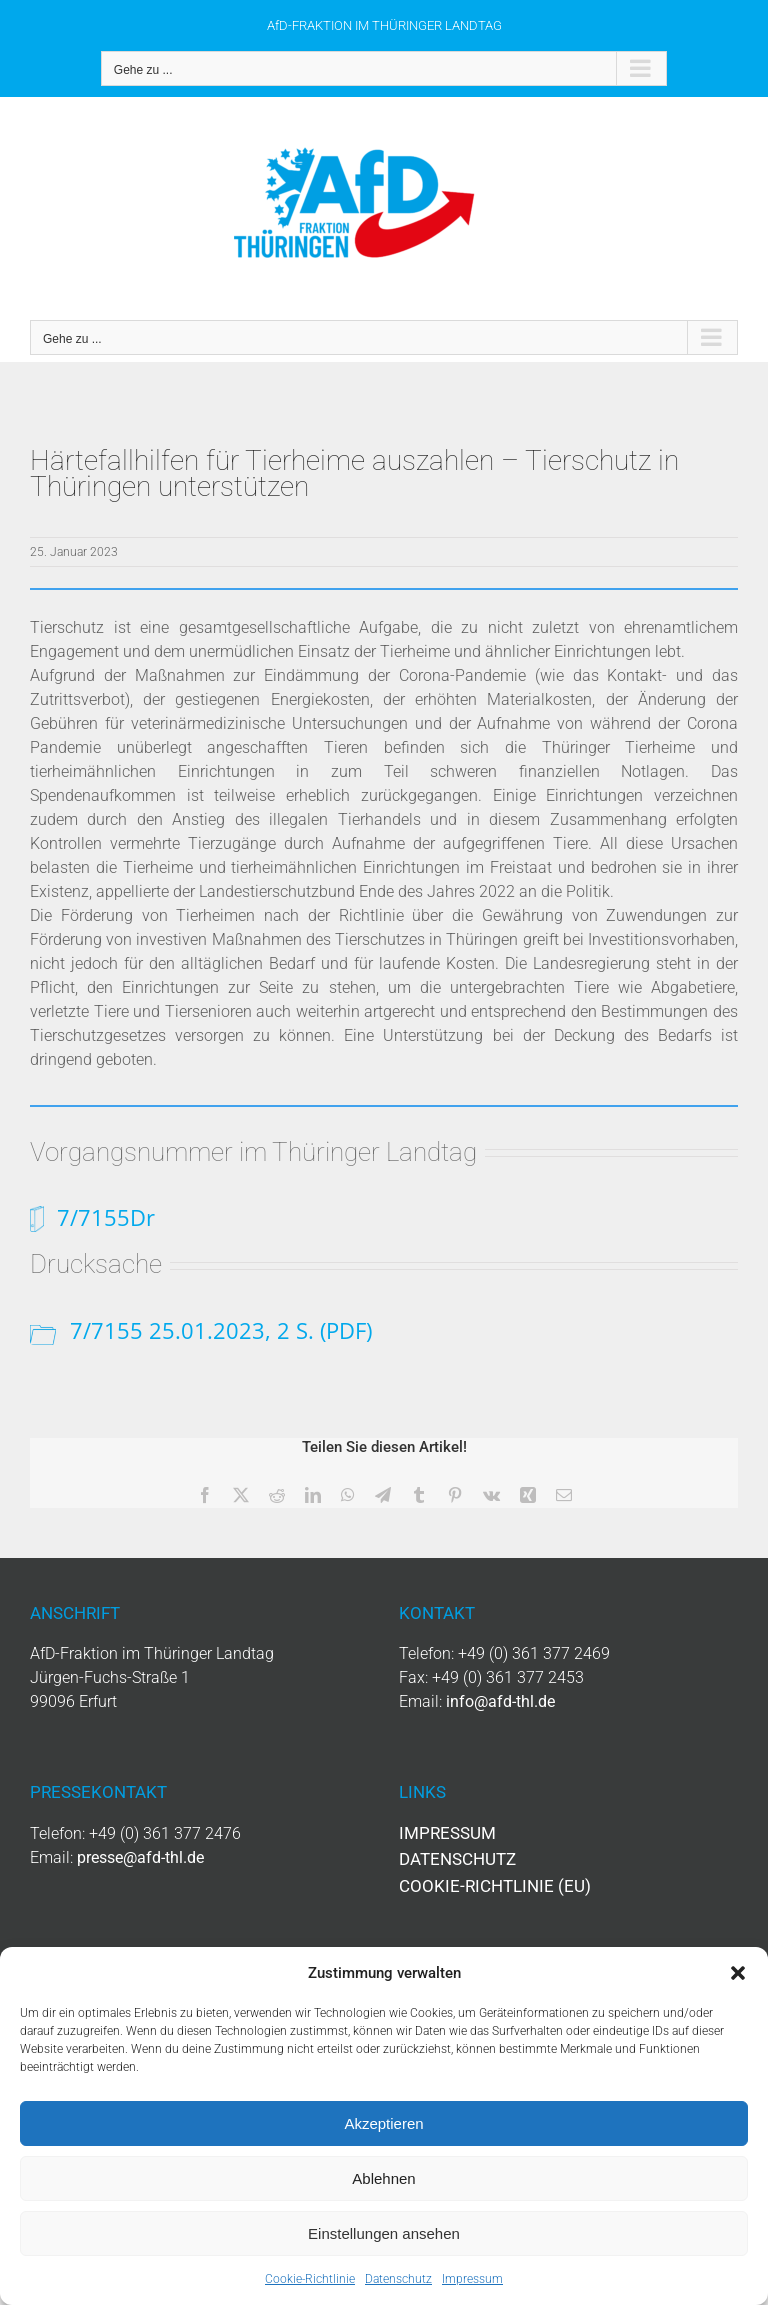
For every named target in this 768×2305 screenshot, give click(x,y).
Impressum (472, 2279)
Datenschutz (398, 2279)
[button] (738, 1973)
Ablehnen (383, 2178)
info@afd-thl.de (500, 1701)
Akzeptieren (383, 2123)
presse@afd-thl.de (140, 1857)
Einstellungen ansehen (384, 2233)
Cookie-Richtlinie (310, 2279)
